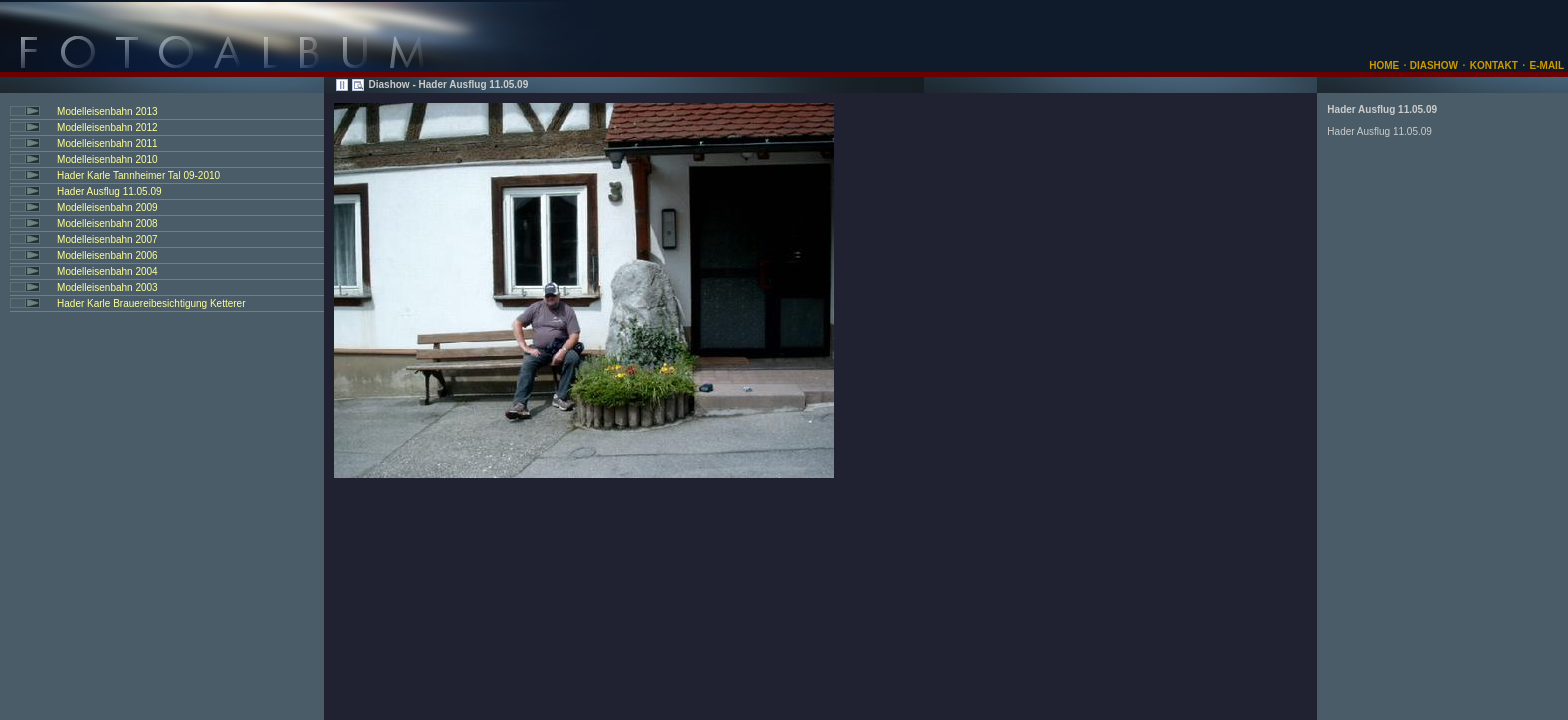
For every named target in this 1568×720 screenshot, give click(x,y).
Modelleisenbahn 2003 (107, 287)
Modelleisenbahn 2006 (107, 255)
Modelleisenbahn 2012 (107, 127)
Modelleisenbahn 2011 (107, 143)
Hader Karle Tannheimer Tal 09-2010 (138, 175)
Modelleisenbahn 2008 (107, 223)
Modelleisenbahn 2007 (107, 239)
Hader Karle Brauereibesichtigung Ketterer (151, 303)
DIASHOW (1432, 65)
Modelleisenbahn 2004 (107, 271)
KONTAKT (1494, 65)
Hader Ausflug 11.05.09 (109, 191)
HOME (1384, 65)
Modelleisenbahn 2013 (107, 111)
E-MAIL (1547, 65)
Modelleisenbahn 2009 (107, 207)
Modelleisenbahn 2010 (107, 159)
